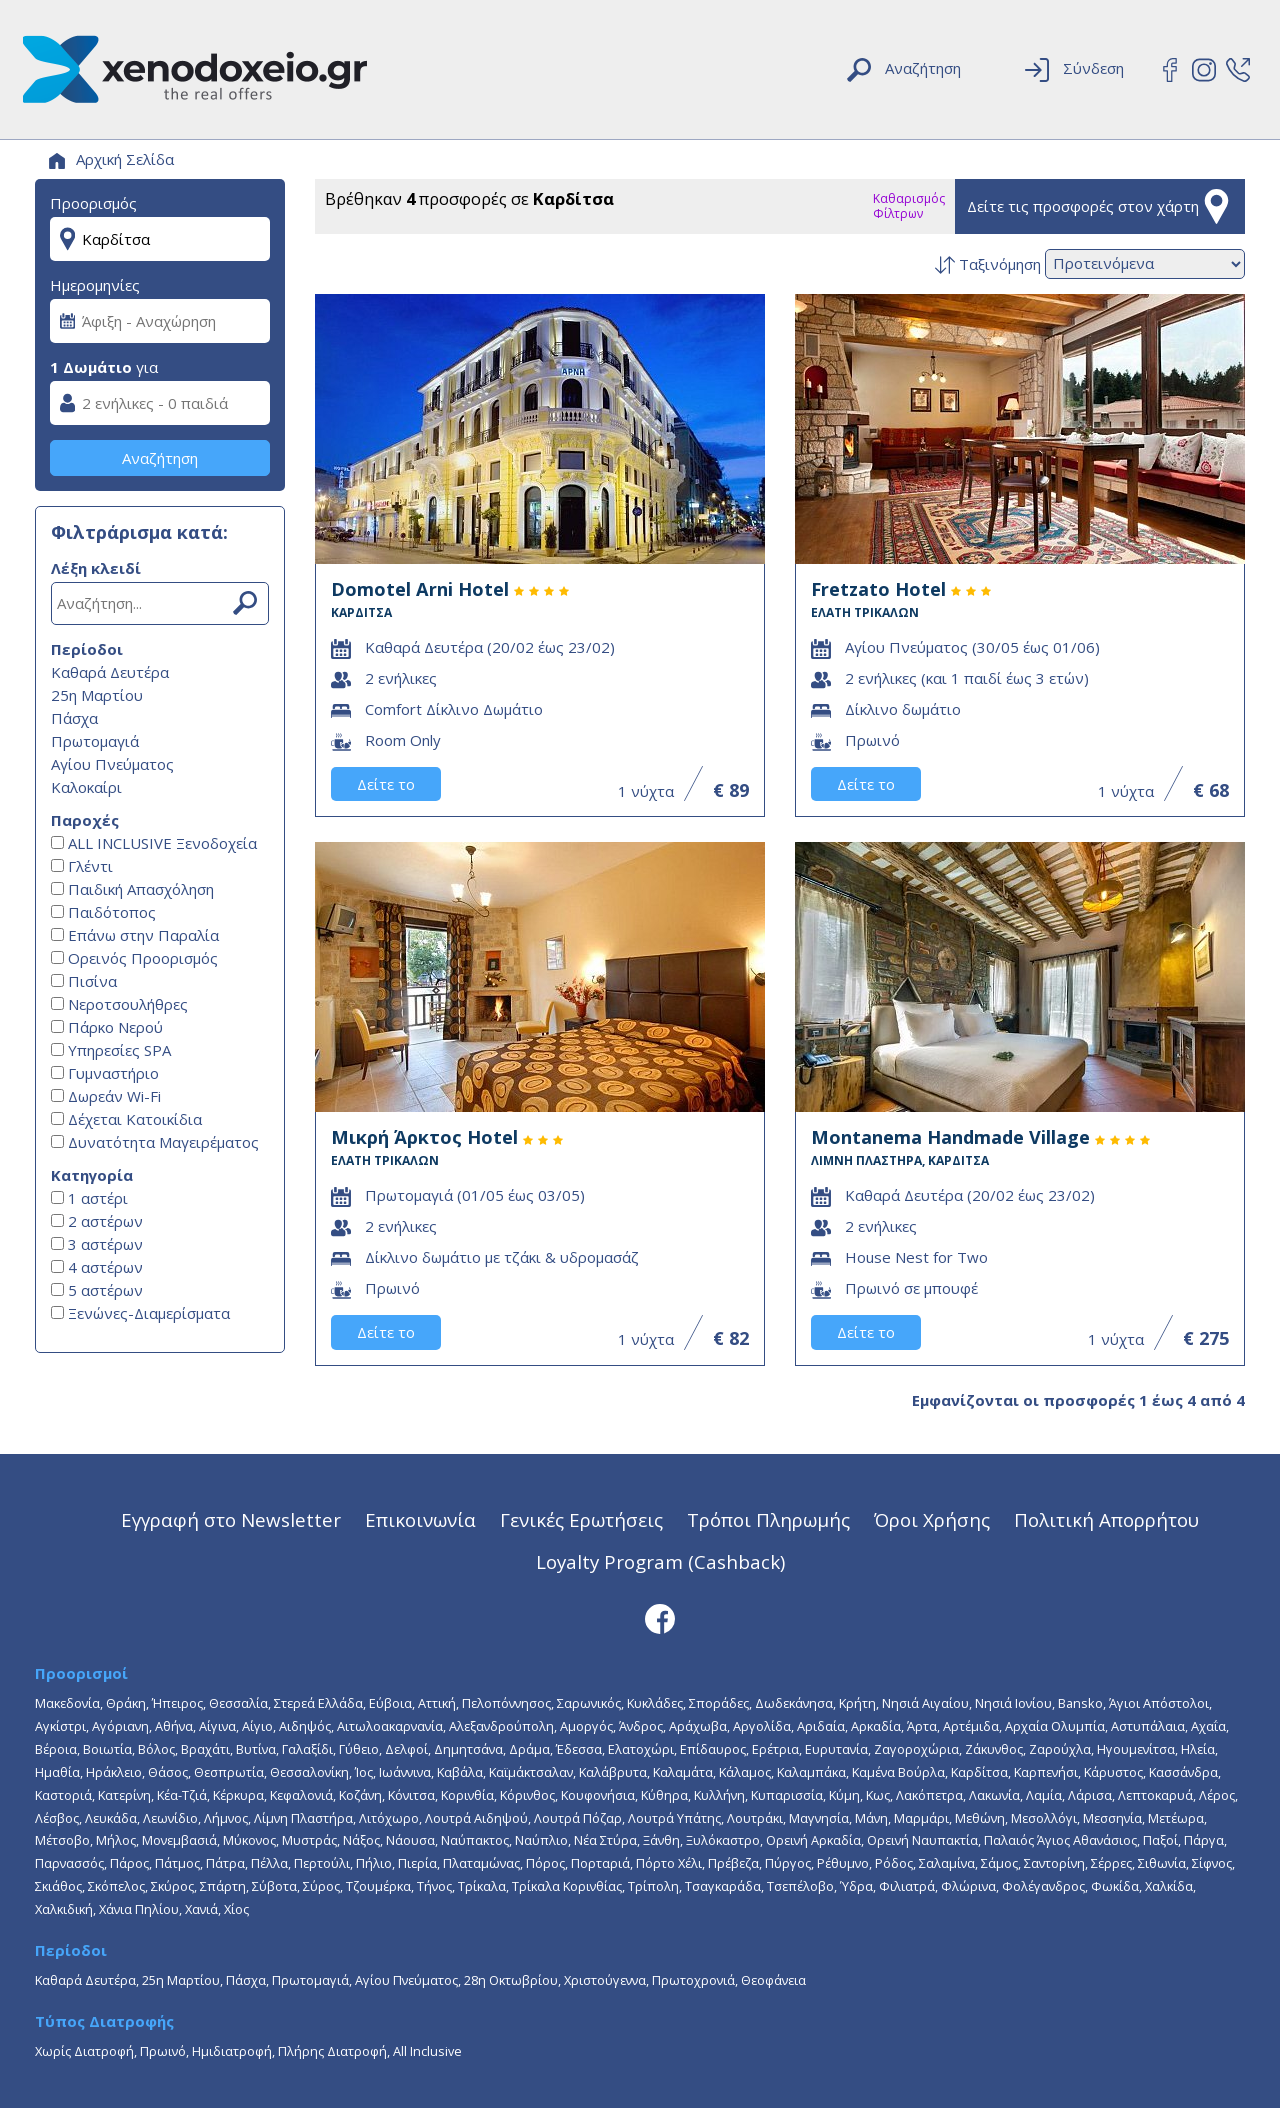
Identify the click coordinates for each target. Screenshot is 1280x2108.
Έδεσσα (579, 1749)
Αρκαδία (876, 1726)
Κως (878, 1795)
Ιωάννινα (405, 1772)
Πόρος (545, 1863)
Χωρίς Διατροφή (84, 2051)
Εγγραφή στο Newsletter (231, 1519)
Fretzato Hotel (1020, 598)
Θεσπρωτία (229, 1772)
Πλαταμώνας (481, 1863)
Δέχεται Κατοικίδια (126, 1119)
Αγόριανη (120, 1726)
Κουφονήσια (598, 1795)
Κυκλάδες (655, 1703)
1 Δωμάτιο (91, 367)
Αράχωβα (698, 1726)
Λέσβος (57, 1818)
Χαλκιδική (64, 1909)
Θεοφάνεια (773, 1980)
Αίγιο (257, 1726)
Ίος (364, 1772)
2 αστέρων (97, 1221)
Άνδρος (641, 1726)
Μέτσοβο (62, 1840)
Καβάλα (460, 1772)
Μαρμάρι (921, 1818)
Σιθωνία (1162, 1863)
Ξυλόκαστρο (723, 1840)
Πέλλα (269, 1863)
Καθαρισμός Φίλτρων (909, 206)
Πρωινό (163, 2051)
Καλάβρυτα (613, 1772)
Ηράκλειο (114, 1772)
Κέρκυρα (238, 1795)
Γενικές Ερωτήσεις (581, 1519)
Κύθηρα (664, 1795)
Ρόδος (894, 1863)
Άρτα (922, 1726)
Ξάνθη (661, 1840)
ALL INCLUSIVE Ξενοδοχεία (154, 843)
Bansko (1080, 1703)
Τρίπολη (653, 1886)
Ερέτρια (775, 1749)
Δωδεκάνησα (794, 1703)
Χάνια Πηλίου (139, 1909)
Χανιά (201, 1909)
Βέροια (56, 1749)
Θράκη (126, 1703)
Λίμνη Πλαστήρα (303, 1818)
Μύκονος (249, 1840)
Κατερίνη (124, 1795)
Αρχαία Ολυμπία (1055, 1726)
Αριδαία (821, 1726)
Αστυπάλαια (1148, 1726)
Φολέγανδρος (1043, 1886)
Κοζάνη (360, 1795)
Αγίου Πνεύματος (112, 764)
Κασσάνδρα (1183, 1772)
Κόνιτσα (411, 1795)
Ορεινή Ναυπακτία (922, 1840)
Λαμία (1044, 1795)
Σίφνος (1212, 1863)
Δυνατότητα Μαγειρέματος (155, 1142)
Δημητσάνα (468, 1749)
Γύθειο (359, 1749)
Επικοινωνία (420, 1519)
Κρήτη (857, 1703)
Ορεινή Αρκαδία (813, 1840)
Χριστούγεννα (605, 1980)
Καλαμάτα (683, 1772)
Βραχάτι (205, 1749)
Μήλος (116, 1840)
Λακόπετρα (929, 1795)
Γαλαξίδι (307, 1749)
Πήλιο (374, 1863)
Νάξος (361, 1840)
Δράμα (529, 1749)
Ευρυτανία (836, 1749)
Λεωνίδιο (170, 1818)
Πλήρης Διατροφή (332, 2051)
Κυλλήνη (719, 1795)
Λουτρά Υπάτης (674, 1818)
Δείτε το (386, 784)
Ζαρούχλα (1060, 1749)
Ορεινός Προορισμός (134, 958)
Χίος (236, 1909)
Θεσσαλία (238, 1703)
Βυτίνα (256, 1749)
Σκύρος (172, 1886)
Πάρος (129, 1863)
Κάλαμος (745, 1772)
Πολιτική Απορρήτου (1106, 1519)
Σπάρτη (223, 1886)
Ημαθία (57, 1772)
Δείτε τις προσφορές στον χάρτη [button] (1100, 206)
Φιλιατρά (907, 1886)
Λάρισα (1090, 1795)
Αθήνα (174, 1726)
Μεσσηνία (1112, 1818)
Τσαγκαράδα (723, 1886)
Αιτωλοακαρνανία (390, 1726)
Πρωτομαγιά (95, 741)
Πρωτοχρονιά (693, 1980)
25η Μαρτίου (97, 695)
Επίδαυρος (713, 1749)
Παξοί (1160, 1840)
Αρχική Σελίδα (111, 159)
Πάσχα (74, 718)
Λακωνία (994, 1795)
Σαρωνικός (589, 1703)
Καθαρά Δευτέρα (110, 672)
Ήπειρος (177, 1703)
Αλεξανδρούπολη (501, 1726)
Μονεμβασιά (179, 1840)
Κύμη (844, 1795)
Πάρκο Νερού (107, 1027)
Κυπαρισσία (787, 1795)
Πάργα (1204, 1840)
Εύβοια (390, 1703)
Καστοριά (63, 1795)
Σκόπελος (116, 1886)
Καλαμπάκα (811, 1772)
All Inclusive (427, 2051)
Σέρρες (1111, 1863)
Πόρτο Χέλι (669, 1863)
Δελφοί (406, 1749)
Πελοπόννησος (506, 1703)
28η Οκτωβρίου (511, 1980)
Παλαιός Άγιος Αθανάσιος (1060, 1840)
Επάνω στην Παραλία (135, 935)
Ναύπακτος (475, 1840)
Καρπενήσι (1046, 1772)
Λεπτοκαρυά (1155, 1795)
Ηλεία (1198, 1749)
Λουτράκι (755, 1818)
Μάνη (871, 1818)
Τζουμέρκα (378, 1886)
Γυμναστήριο (105, 1073)
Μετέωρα (1176, 1818)
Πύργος (788, 1863)
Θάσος (168, 1772)
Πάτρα (225, 1863)
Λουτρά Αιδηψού (476, 1818)
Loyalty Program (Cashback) (660, 1561)
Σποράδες (719, 1703)
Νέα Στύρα (605, 1840)
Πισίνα (84, 981)
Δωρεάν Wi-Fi (106, 1096)
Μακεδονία (67, 1703)
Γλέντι (82, 866)
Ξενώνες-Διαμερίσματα (140, 1313)
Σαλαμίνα (947, 1863)
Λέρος (1217, 1795)
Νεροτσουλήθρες (119, 1004)
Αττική (437, 1703)
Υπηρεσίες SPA (111, 1050)
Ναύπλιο (541, 1840)
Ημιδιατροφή (232, 2051)
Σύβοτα (274, 1886)
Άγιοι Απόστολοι (1159, 1703)
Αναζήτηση (160, 458)
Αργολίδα (762, 1726)
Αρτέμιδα (971, 1726)
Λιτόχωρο (389, 1818)
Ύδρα (856, 1886)
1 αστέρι (89, 1198)
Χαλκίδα (1169, 1886)
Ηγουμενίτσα (1136, 1749)
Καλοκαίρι (86, 787)
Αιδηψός (305, 1726)
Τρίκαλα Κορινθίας (567, 1886)
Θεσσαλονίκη (309, 1772)
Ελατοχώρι (641, 1749)
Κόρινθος (527, 1795)
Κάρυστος (1113, 1772)
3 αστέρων (97, 1244)
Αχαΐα (1208, 1726)
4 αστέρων (97, 1267)
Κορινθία (467, 1795)
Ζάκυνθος (994, 1749)
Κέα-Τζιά (182, 1795)
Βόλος (156, 1749)
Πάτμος (177, 1863)
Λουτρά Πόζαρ (578, 1818)
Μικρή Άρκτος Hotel (540, 1146)
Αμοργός (586, 1726)
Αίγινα (217, 1726)
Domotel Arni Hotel (540, 598)
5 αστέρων (97, 1290)
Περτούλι (322, 1863)
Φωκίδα (1115, 1886)
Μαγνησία (819, 1818)
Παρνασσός (69, 1863)
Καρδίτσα (979, 1772)
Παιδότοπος (103, 912)
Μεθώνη (980, 1818)
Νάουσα (410, 1840)
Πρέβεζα (733, 1863)
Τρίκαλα (482, 1886)
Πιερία (417, 1863)
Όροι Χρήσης (932, 1519)
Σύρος (321, 1886)
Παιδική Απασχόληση (132, 889)
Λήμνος (226, 1818)
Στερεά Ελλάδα (318, 1703)
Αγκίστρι (60, 1726)
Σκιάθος (58, 1886)
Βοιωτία (107, 1749)
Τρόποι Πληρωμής (768, 1519)
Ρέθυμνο (843, 1863)
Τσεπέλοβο (800, 1886)
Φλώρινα (968, 1886)
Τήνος (434, 1886)
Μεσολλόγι (1044, 1818)
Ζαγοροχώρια (916, 1749)
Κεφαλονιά (301, 1795)
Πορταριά (600, 1863)
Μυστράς (309, 1840)
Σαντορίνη (1054, 1863)
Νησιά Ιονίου (1013, 1703)
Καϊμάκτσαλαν (531, 1772)
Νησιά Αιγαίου (925, 1703)
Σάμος (999, 1863)
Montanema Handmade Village (1020, 1146)
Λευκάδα (111, 1818)
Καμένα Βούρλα (898, 1772)
